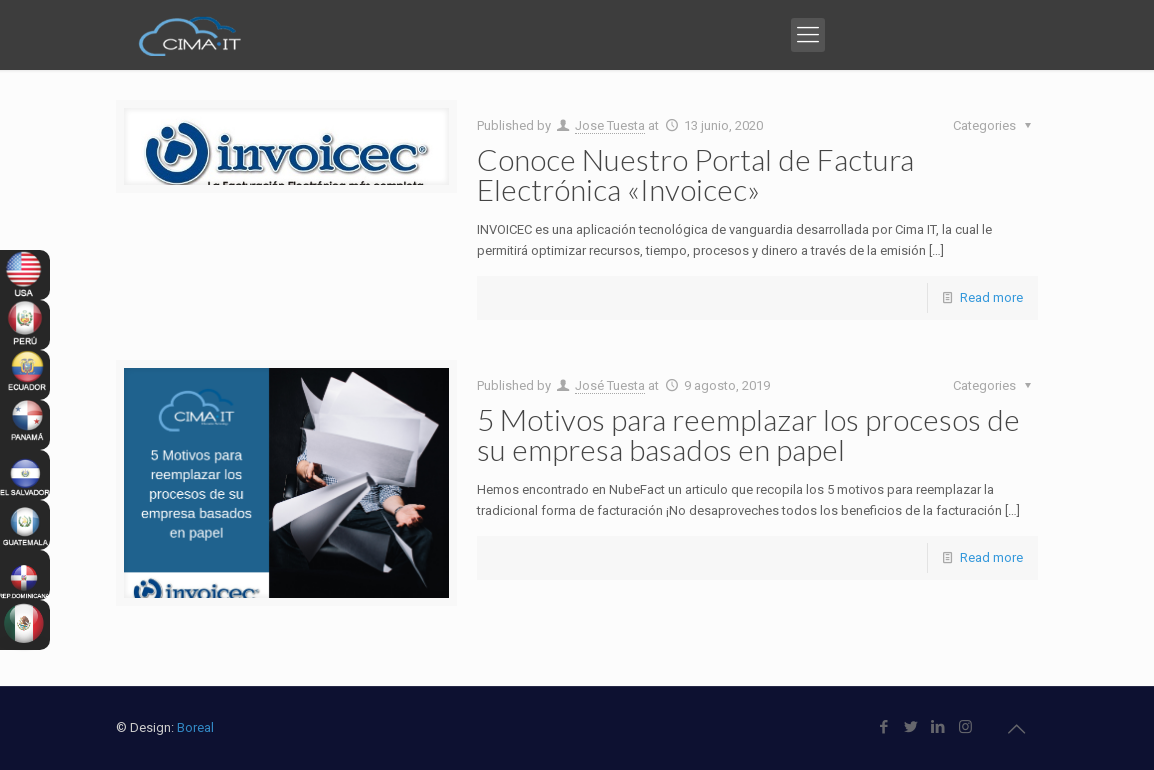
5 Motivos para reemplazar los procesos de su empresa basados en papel (748, 434)
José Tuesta (610, 385)
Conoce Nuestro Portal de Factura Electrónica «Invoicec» (695, 174)
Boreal (195, 727)
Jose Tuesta (610, 125)
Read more (991, 297)
